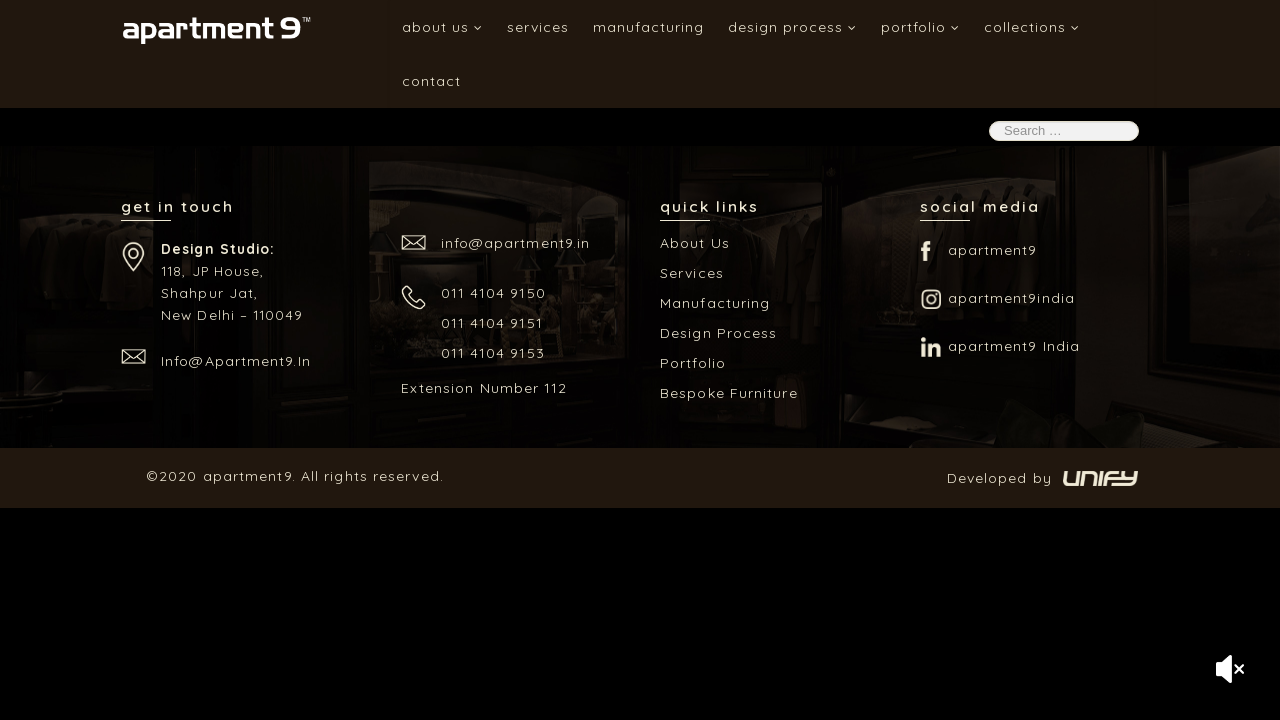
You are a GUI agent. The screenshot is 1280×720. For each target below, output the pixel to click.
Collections (1032, 27)
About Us (442, 27)
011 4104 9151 (492, 323)
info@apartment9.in (236, 361)
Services (538, 27)
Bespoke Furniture (729, 393)
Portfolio (920, 27)
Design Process (792, 27)
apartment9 (993, 250)
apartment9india (1012, 298)
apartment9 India (1014, 346)
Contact (431, 81)
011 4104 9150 (493, 293)
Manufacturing (648, 27)
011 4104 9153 (493, 353)
